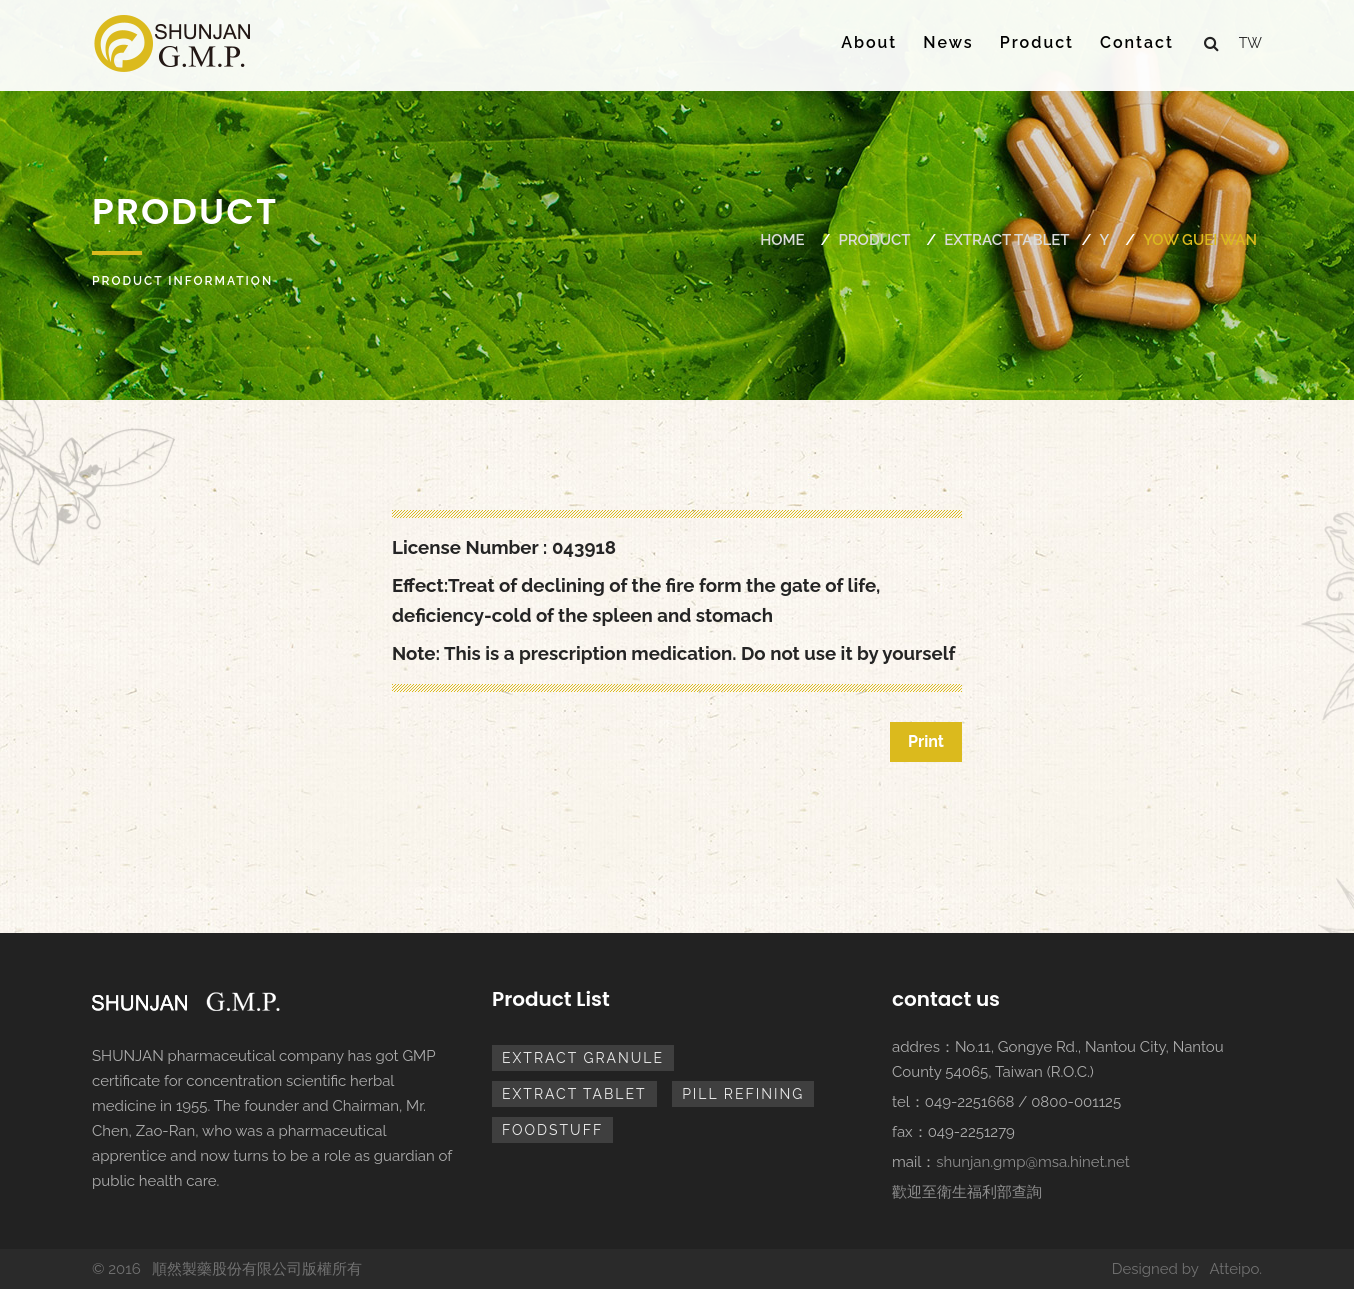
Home (782, 240)
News (948, 42)
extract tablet (1006, 240)
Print (926, 741)
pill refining (743, 1094)
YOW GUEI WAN (1200, 240)
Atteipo (1234, 1269)
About (869, 42)
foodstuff (552, 1130)
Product (1037, 42)
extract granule (583, 1058)
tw (1250, 43)
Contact (1137, 42)
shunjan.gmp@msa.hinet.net (1033, 1162)
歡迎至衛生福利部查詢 (967, 1192)
